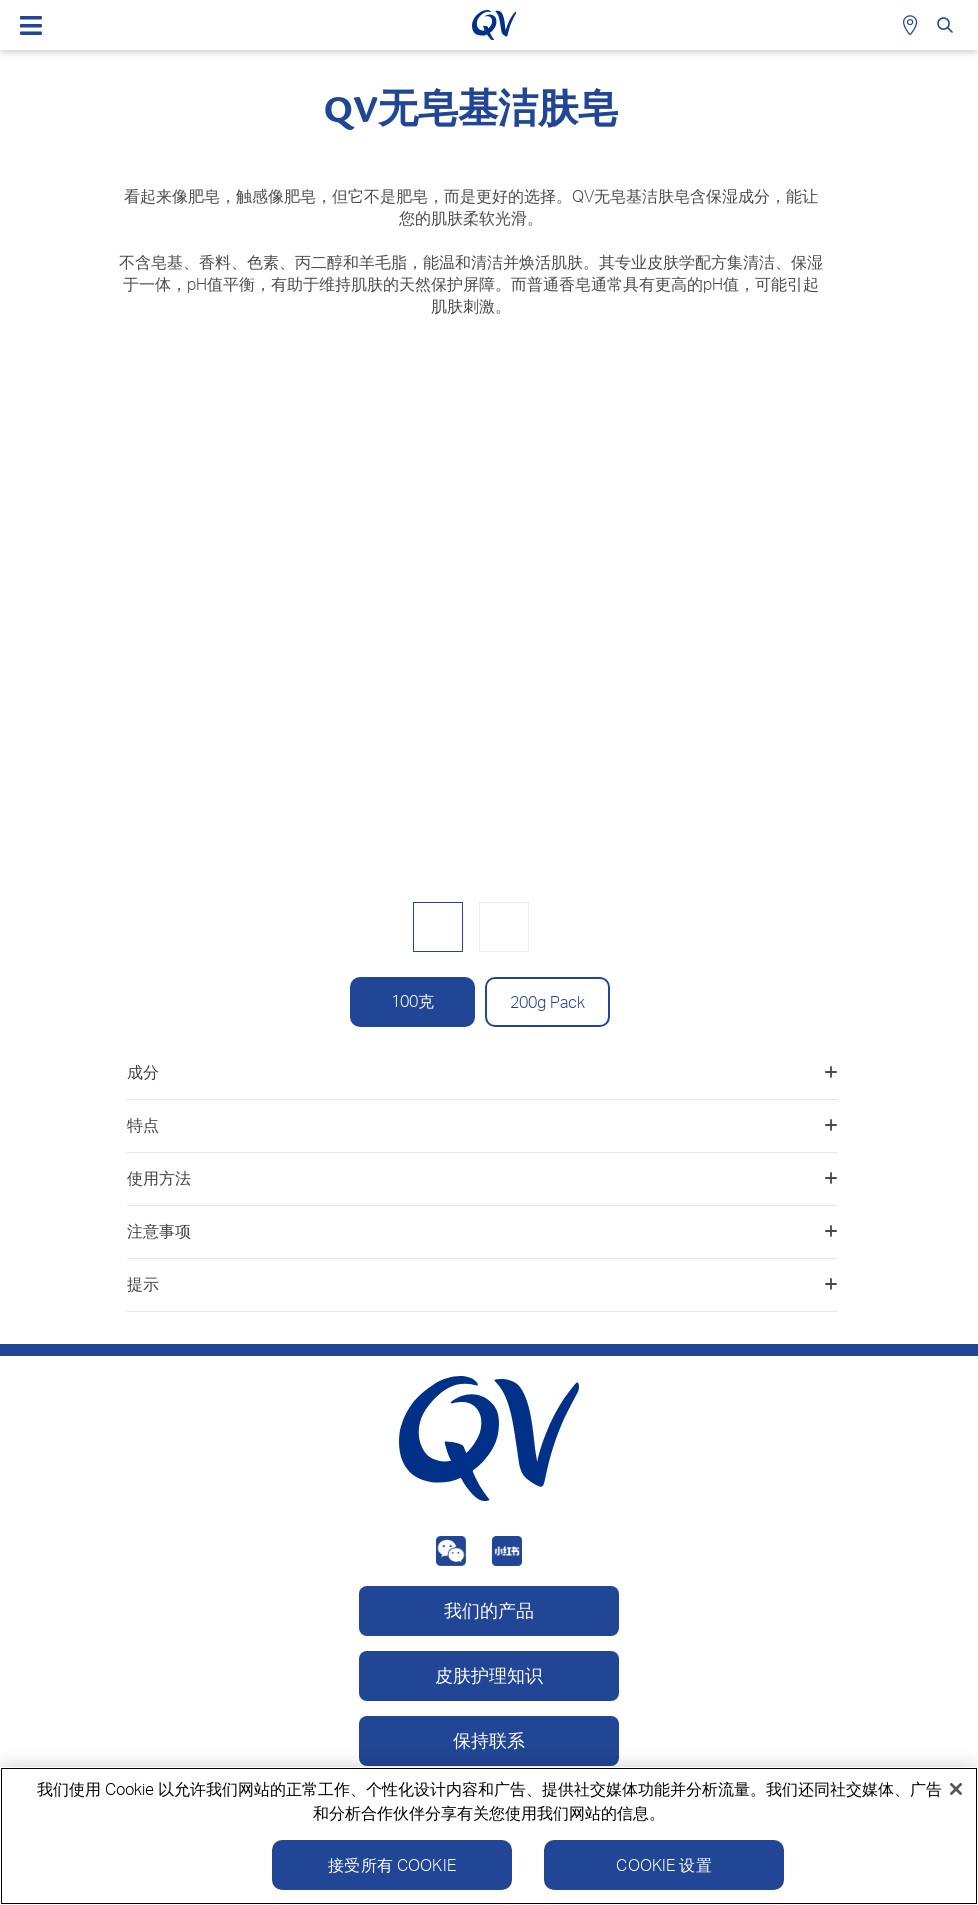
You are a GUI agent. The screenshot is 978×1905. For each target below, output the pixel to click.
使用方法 (482, 1178)
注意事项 (482, 1231)
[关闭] (956, 1791)
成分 (482, 1072)
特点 (482, 1125)
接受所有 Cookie (392, 1867)
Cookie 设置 (663, 1867)
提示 (482, 1284)
